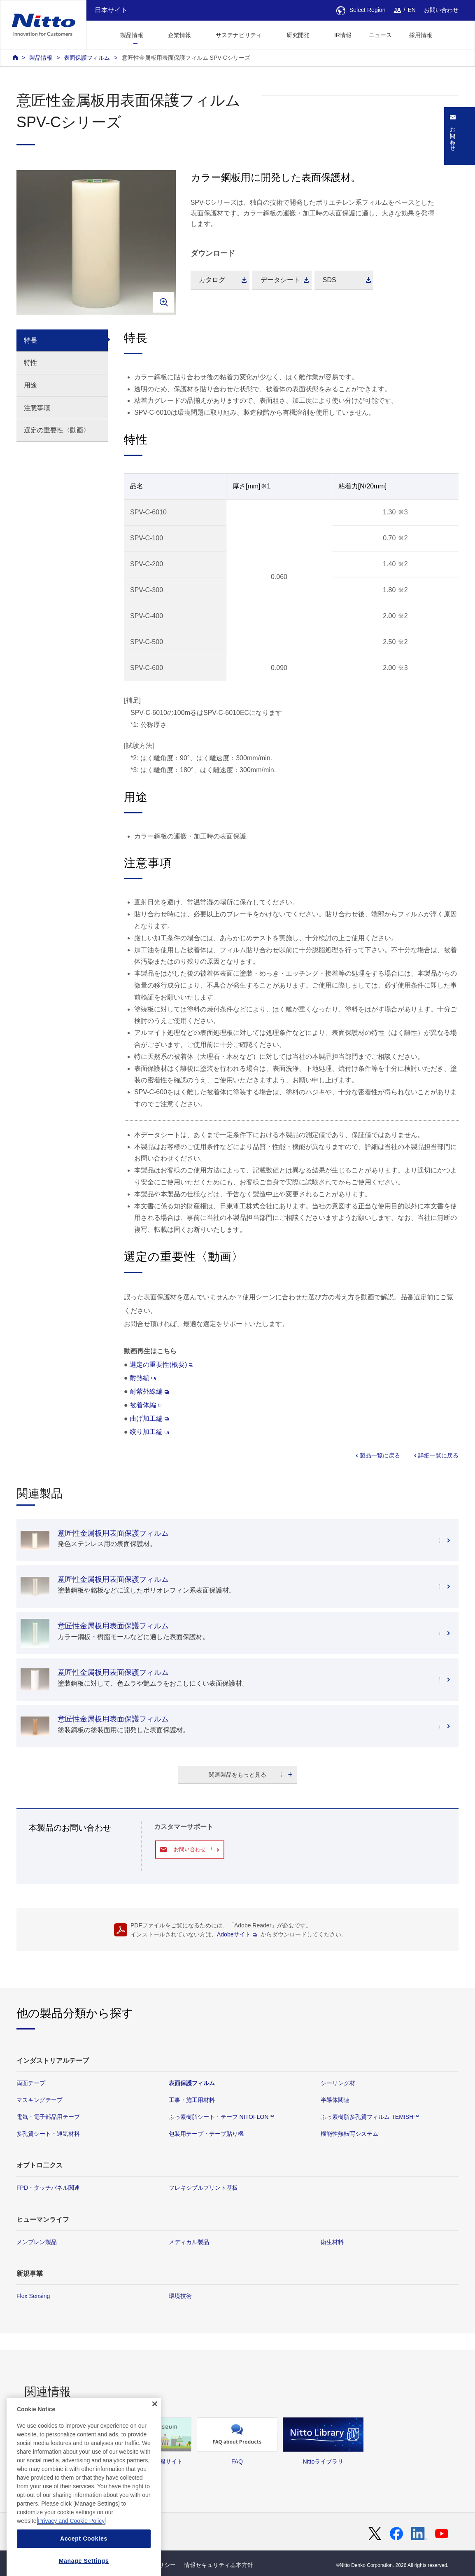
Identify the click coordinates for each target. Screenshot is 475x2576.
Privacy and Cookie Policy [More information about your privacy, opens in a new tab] (71, 2556)
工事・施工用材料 (192, 2100)
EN (411, 10)
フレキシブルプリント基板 (203, 2188)
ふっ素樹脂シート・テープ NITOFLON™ (222, 2117)
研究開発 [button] (298, 35)
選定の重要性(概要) (161, 1364)
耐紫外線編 (149, 1391)
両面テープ (30, 2083)
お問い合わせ (441, 10)
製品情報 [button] (131, 35)
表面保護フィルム (87, 57)
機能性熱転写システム (349, 2134)
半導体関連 (335, 2100)
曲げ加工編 (149, 1418)
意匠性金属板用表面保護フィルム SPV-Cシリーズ (186, 57)
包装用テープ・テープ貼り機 (206, 2134)
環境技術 (180, 2296)
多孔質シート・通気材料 (48, 2134)
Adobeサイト (237, 1934)
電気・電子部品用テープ (48, 2117)
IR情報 (343, 35)
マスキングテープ (39, 2100)
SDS (329, 279)
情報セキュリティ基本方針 (218, 2565)
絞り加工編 (149, 1431)
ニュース (380, 35)
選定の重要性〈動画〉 (57, 430)
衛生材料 (332, 2242)
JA (397, 10)
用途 (30, 385)
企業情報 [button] (179, 35)
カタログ (212, 279)
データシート (280, 279)
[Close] (155, 2439)
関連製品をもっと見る (237, 1774)
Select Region (361, 10)
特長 (30, 340)
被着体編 (146, 1404)
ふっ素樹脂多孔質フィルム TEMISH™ (370, 2117)
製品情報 (40, 57)
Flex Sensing (33, 2296)
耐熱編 (143, 1377)
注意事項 (37, 407)
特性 (30, 362)
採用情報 (420, 35)
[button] (453, 34)
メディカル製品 (189, 2242)
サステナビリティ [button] (239, 35)
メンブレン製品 (36, 2242)
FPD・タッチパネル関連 (48, 2188)
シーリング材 (338, 2083)
